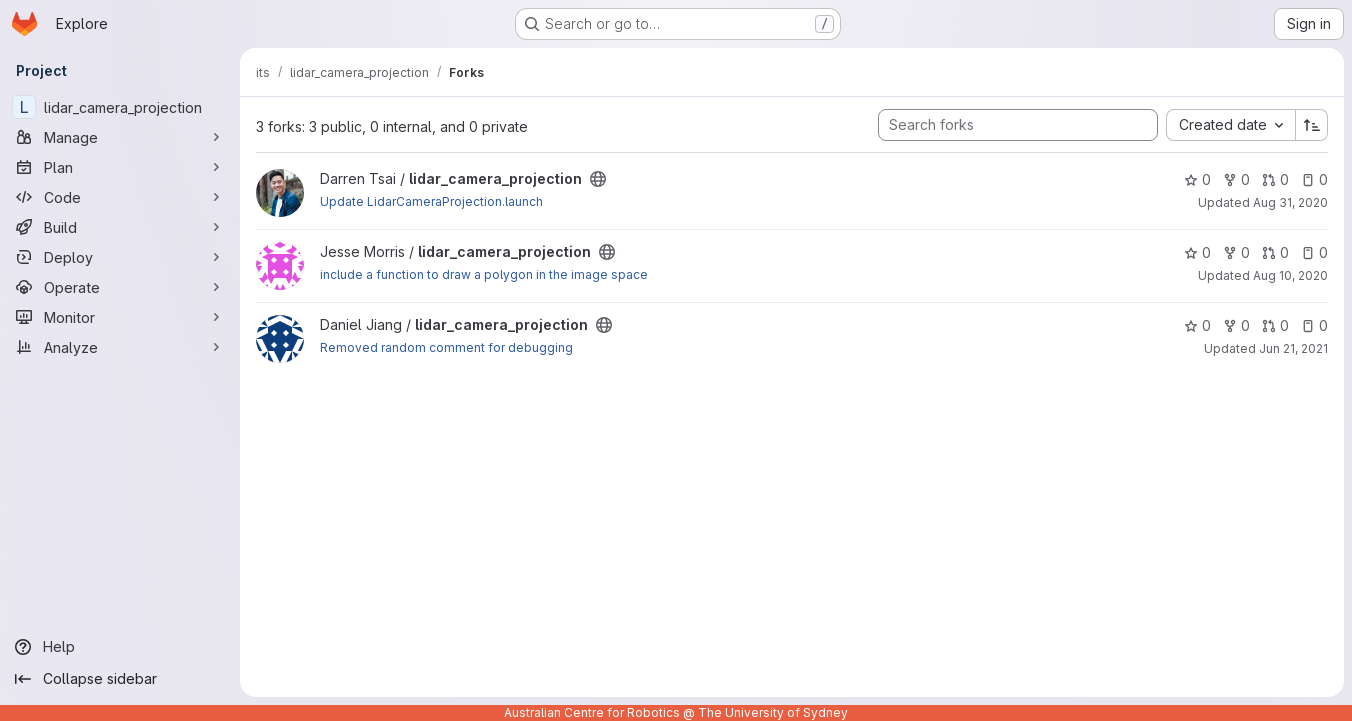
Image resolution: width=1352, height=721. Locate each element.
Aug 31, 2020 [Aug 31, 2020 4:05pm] (1290, 202)
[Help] (120, 647)
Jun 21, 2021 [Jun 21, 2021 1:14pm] (1293, 348)
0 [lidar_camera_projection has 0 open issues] (1314, 179)
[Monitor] (120, 317)
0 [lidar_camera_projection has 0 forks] (1236, 179)
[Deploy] (120, 257)
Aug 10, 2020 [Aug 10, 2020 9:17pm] (1290, 275)
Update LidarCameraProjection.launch (431, 201)
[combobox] (1230, 125)
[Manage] (120, 137)
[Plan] (120, 167)
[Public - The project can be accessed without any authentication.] (598, 179)
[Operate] (120, 287)
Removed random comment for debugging (446, 347)
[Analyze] (120, 347)
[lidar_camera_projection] (120, 107)
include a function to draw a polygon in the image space (484, 274)
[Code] (120, 197)
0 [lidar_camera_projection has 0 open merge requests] (1275, 179)
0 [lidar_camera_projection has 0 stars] (1197, 179)
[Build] (120, 227)
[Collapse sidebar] (120, 679)
